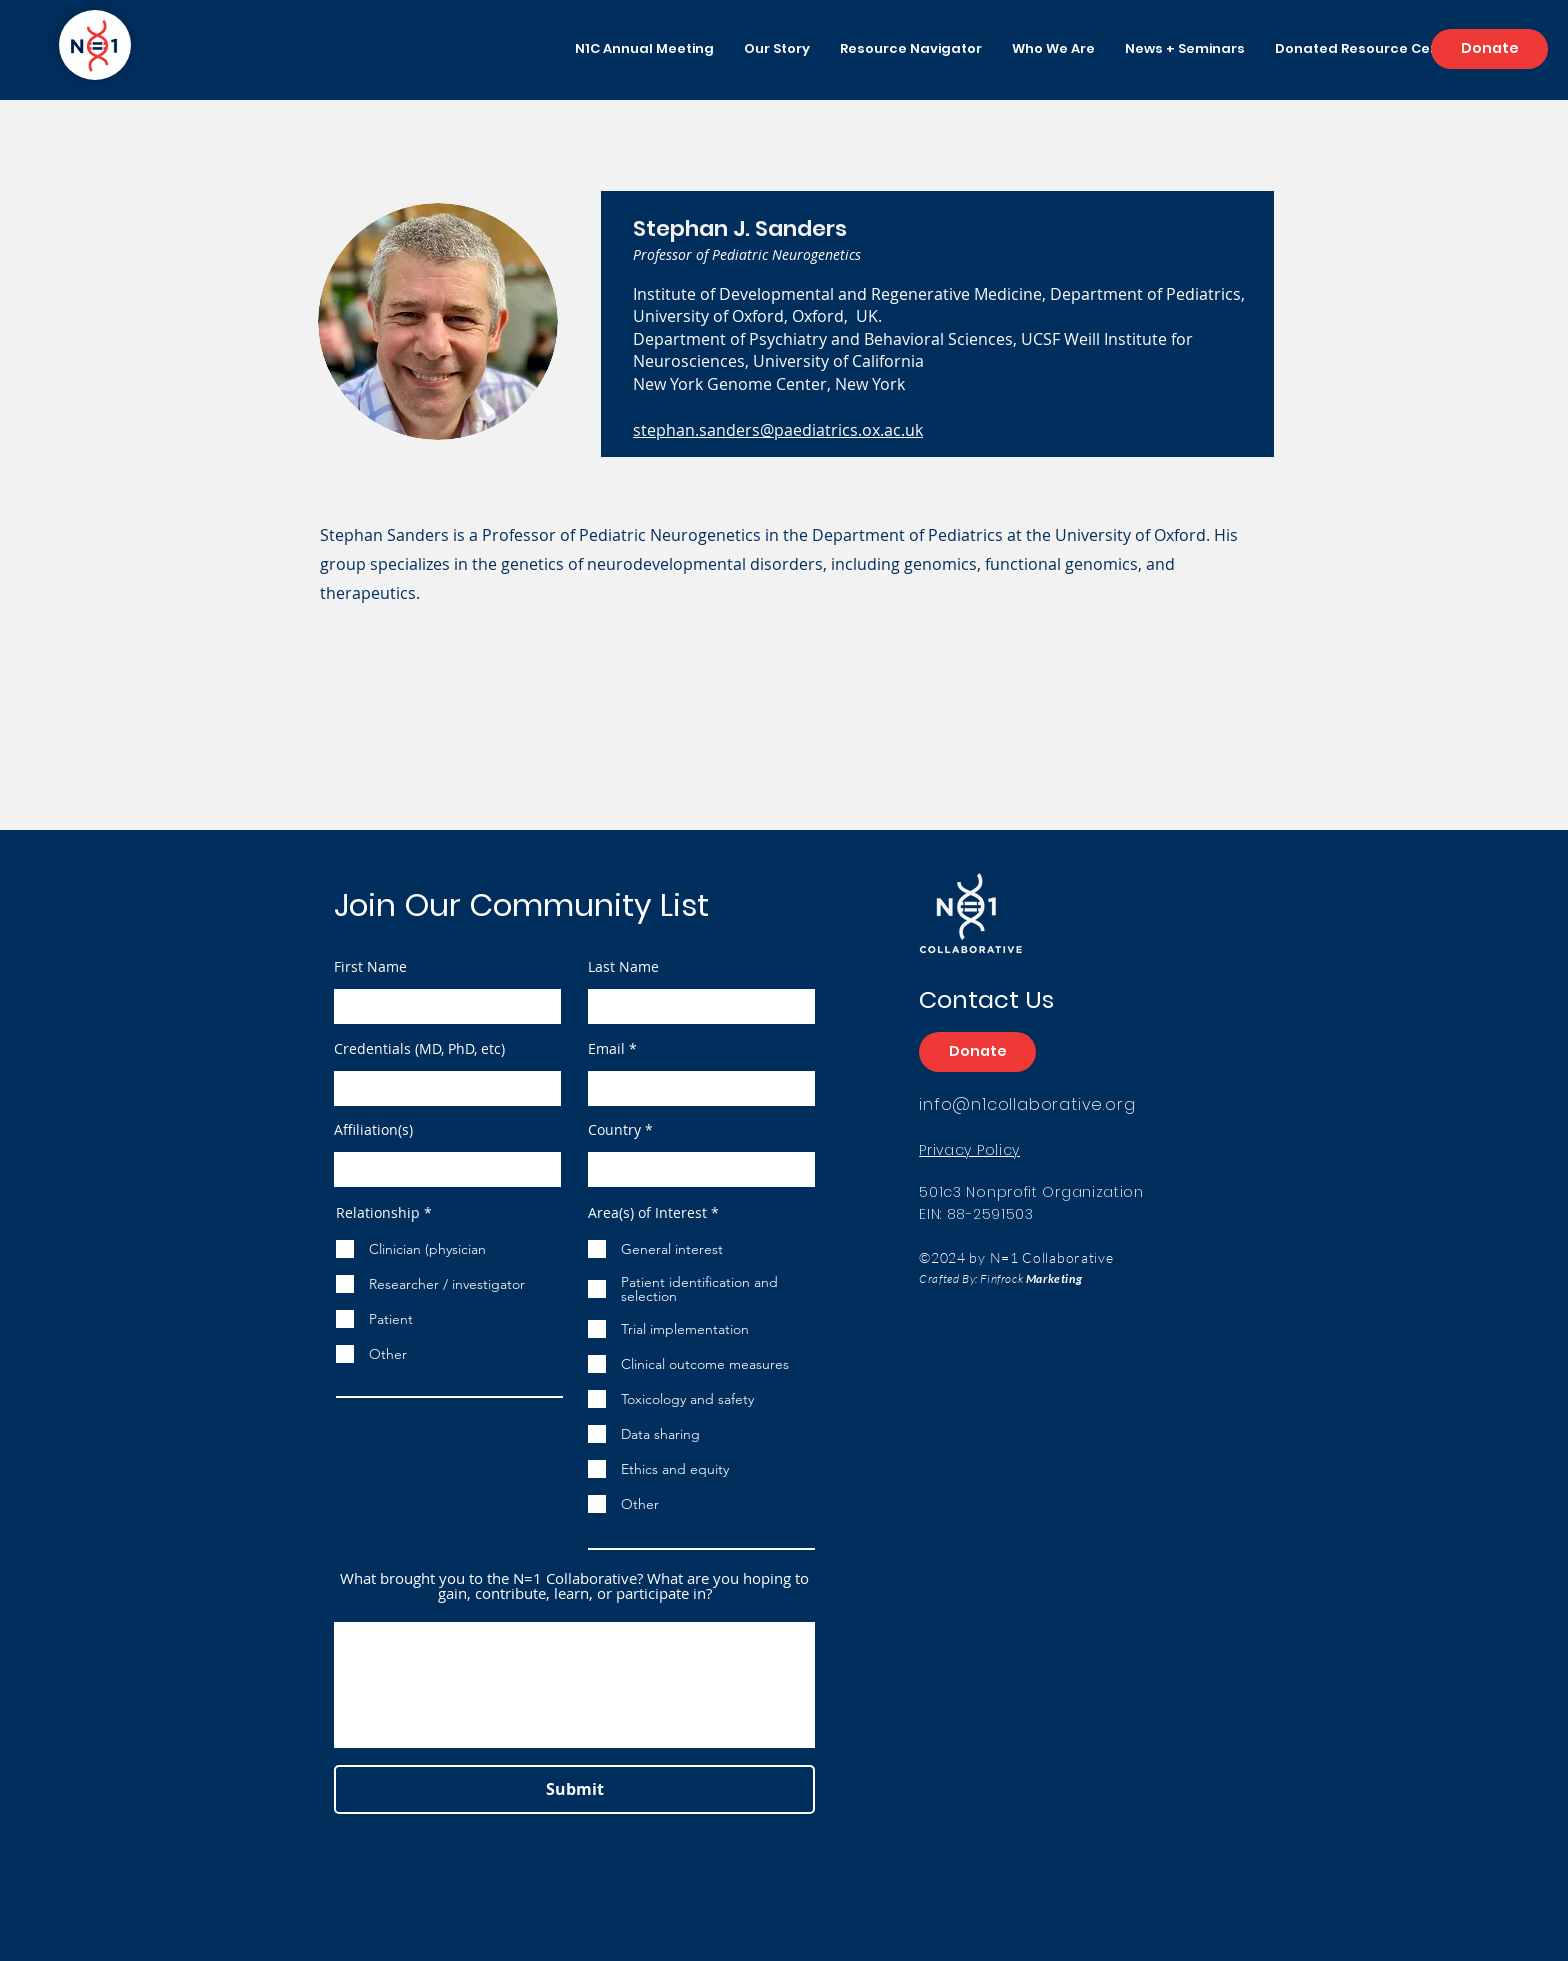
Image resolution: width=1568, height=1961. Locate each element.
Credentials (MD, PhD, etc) (419, 1049)
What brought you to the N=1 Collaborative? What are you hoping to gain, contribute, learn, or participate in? (574, 1586)
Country (614, 1130)
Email (606, 1049)
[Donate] (1489, 49)
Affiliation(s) (373, 1130)
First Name (370, 967)
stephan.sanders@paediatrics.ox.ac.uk (778, 430)
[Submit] (574, 1789)
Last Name (623, 967)
